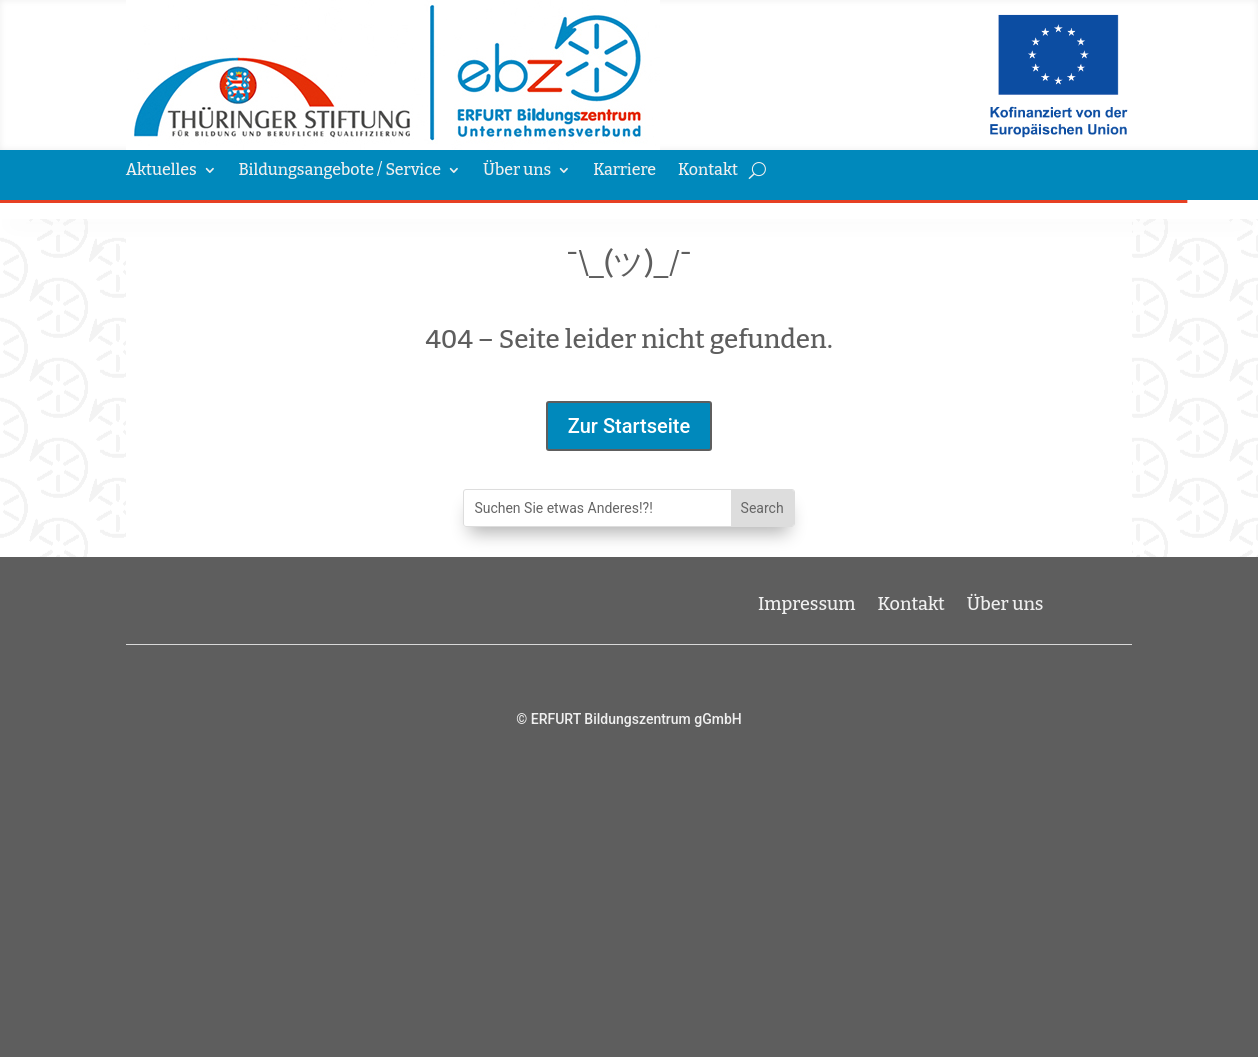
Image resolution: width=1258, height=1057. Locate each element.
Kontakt (708, 171)
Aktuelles (161, 171)
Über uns (517, 171)
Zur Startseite (629, 426)
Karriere (624, 171)
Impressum (807, 602)
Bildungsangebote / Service (340, 171)
